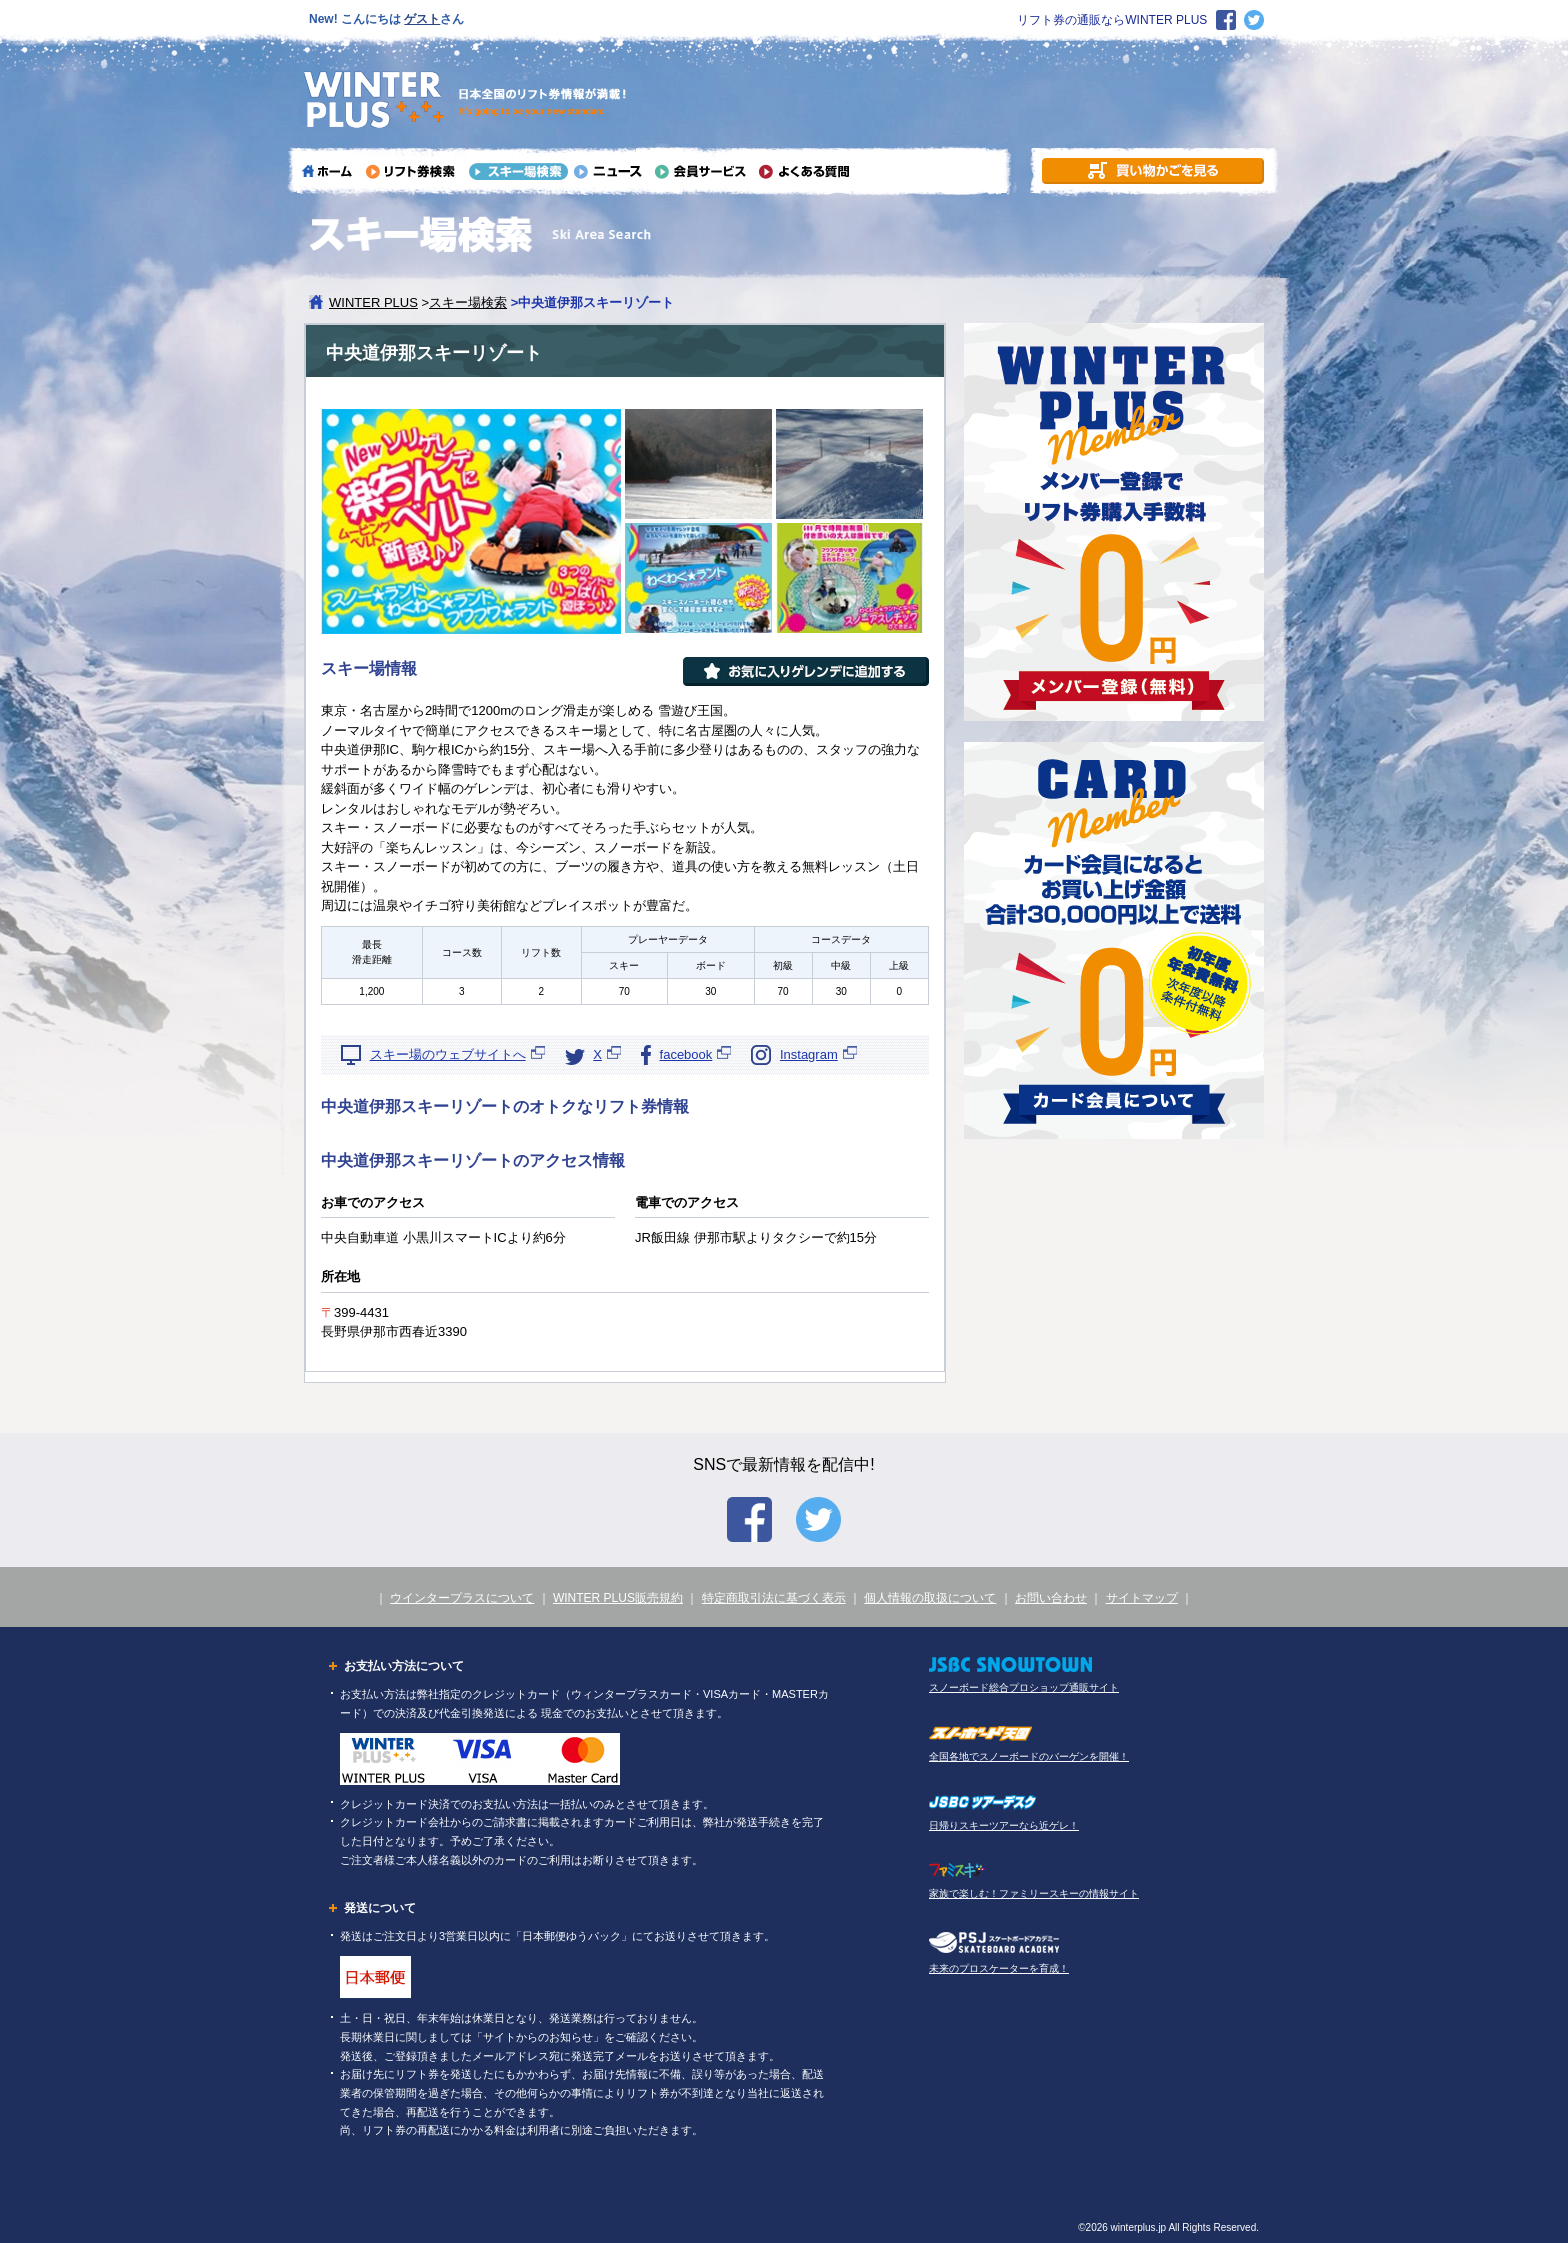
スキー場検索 (468, 302)
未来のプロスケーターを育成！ (999, 1968)
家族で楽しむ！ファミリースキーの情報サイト (1034, 1893)
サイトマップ (1142, 1598)
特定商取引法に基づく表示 (774, 1598)
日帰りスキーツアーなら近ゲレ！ (1004, 1825)
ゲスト (422, 19)
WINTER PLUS (373, 302)
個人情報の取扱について (930, 1598)
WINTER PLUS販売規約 (618, 1598)
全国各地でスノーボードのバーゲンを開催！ (1029, 1756)
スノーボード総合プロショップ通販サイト (1024, 1687)
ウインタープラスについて (462, 1598)
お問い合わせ (1051, 1598)
